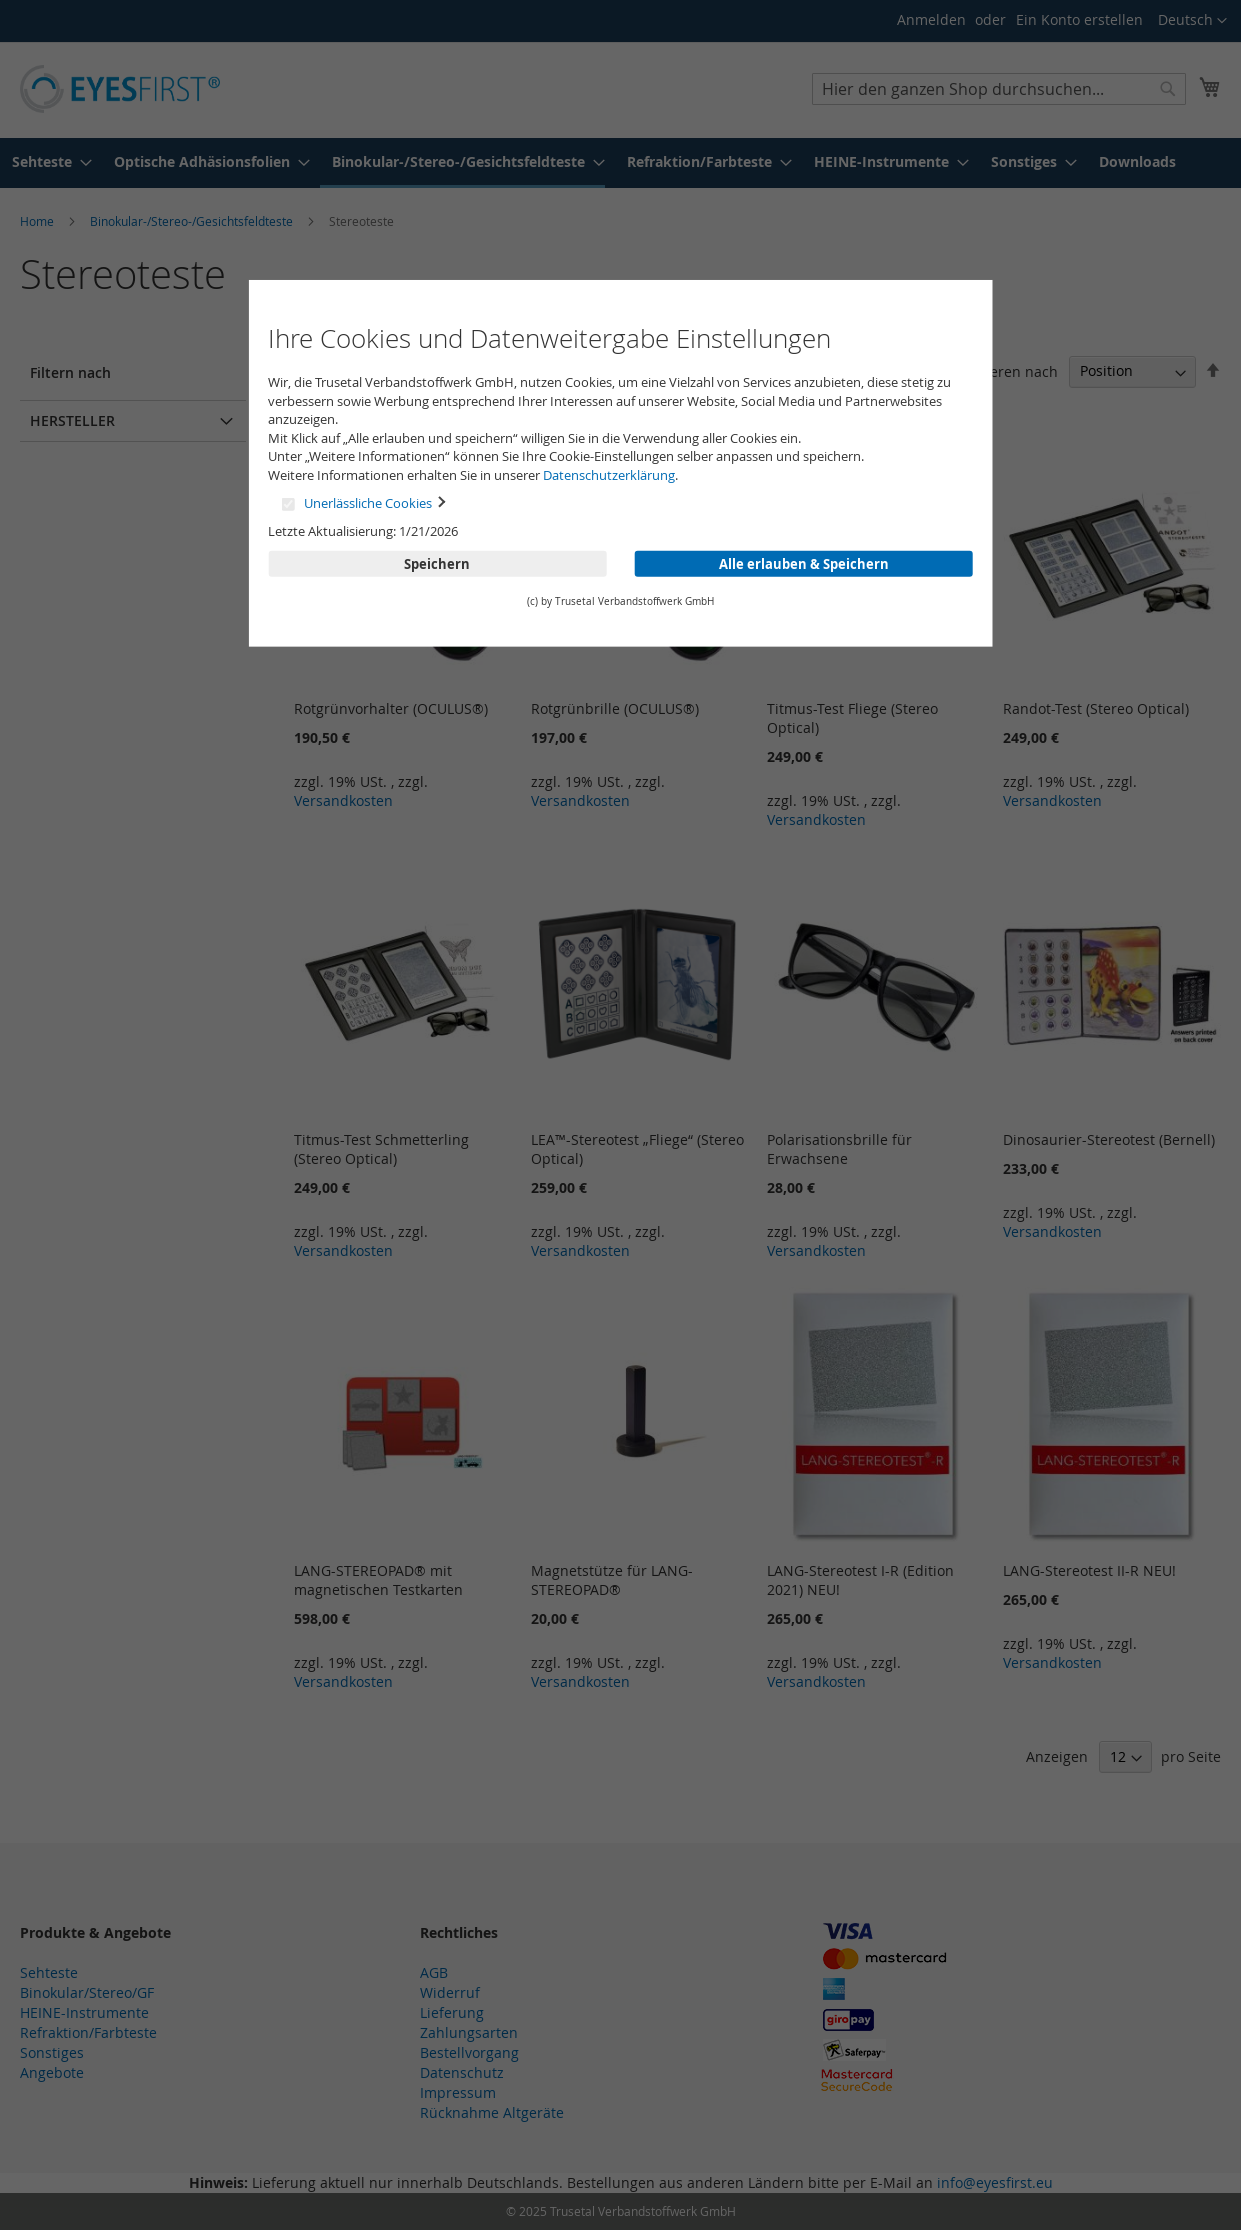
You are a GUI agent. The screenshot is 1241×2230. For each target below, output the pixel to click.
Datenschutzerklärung (609, 475)
